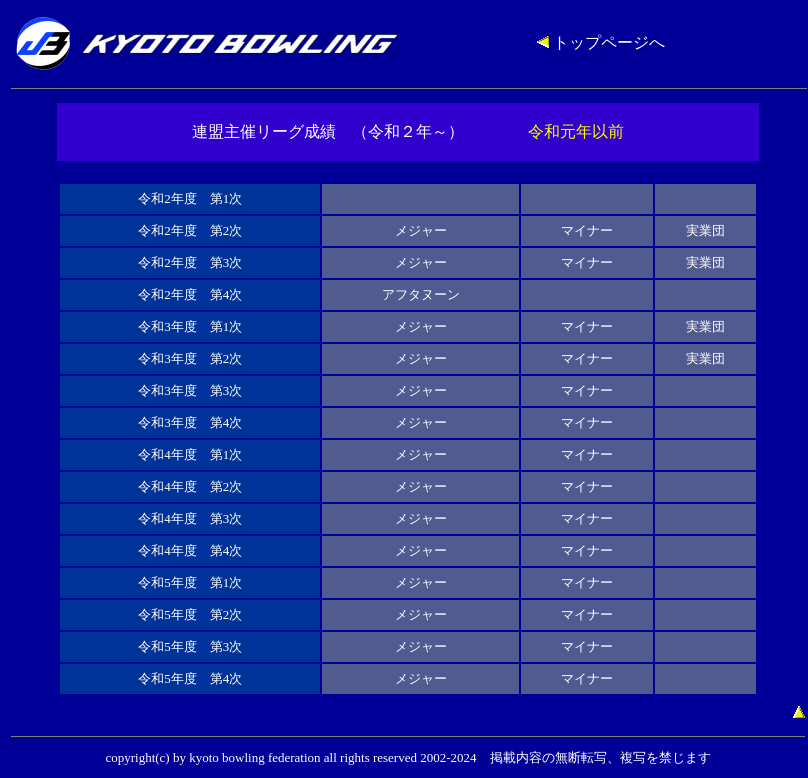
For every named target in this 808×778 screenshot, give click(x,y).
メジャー (421, 230)
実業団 (705, 230)
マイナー (587, 230)
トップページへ (601, 42)
